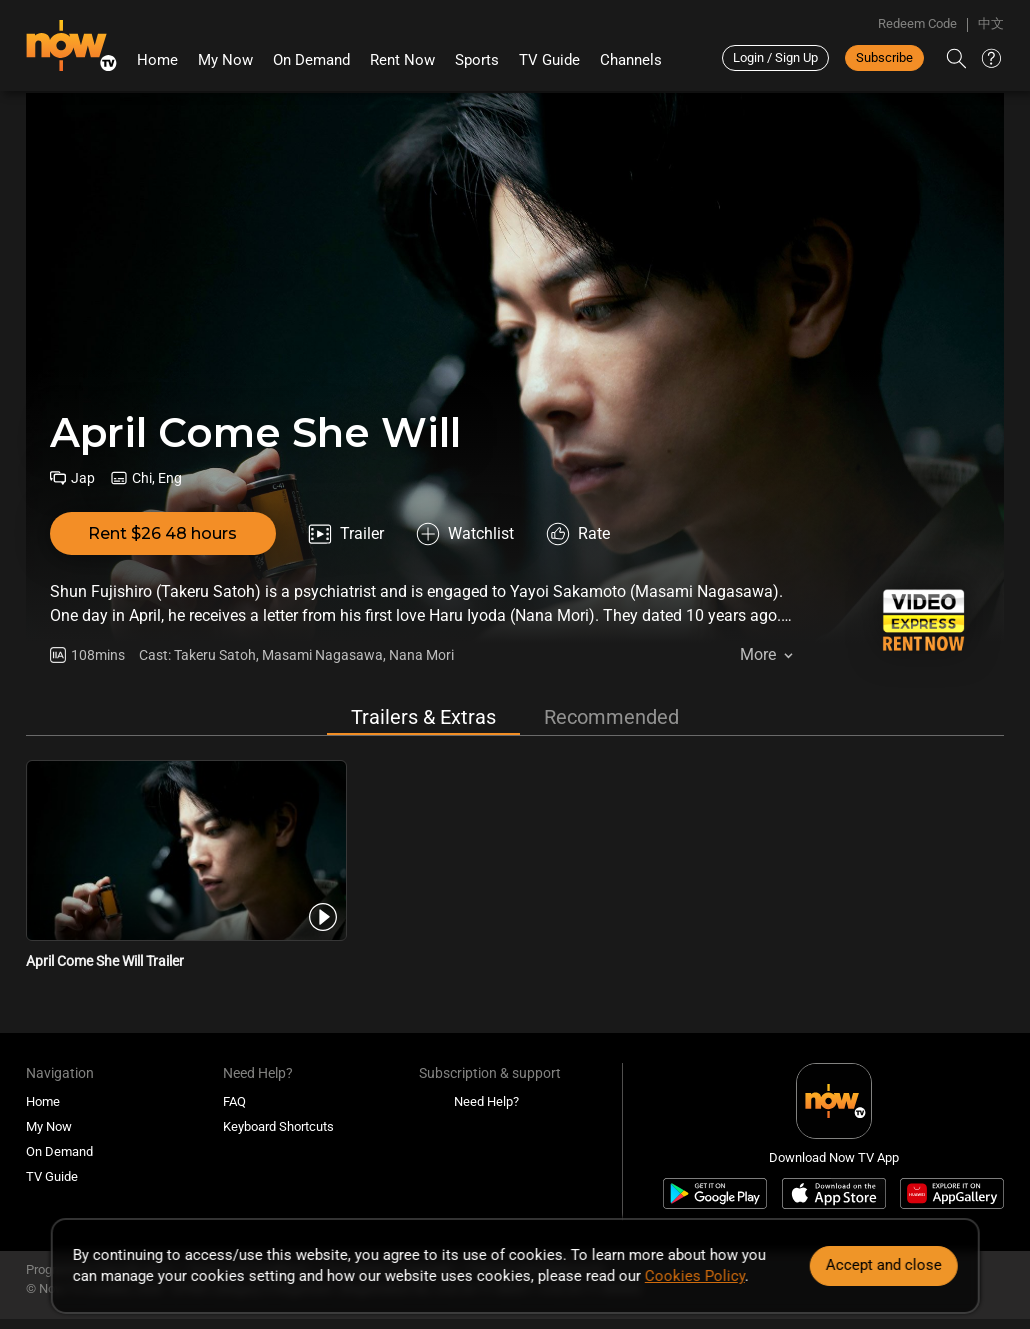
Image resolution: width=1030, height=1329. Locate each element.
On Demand (311, 60)
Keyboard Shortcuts (278, 1126)
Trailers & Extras (423, 717)
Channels (631, 60)
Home (157, 60)
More (758, 654)
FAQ (234, 1101)
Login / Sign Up (775, 57)
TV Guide (549, 60)
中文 (991, 23)
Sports (477, 60)
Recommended (611, 717)
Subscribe (884, 57)
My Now (225, 60)
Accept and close (883, 1265)
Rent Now (402, 60)
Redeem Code (917, 23)
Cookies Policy (695, 1276)
